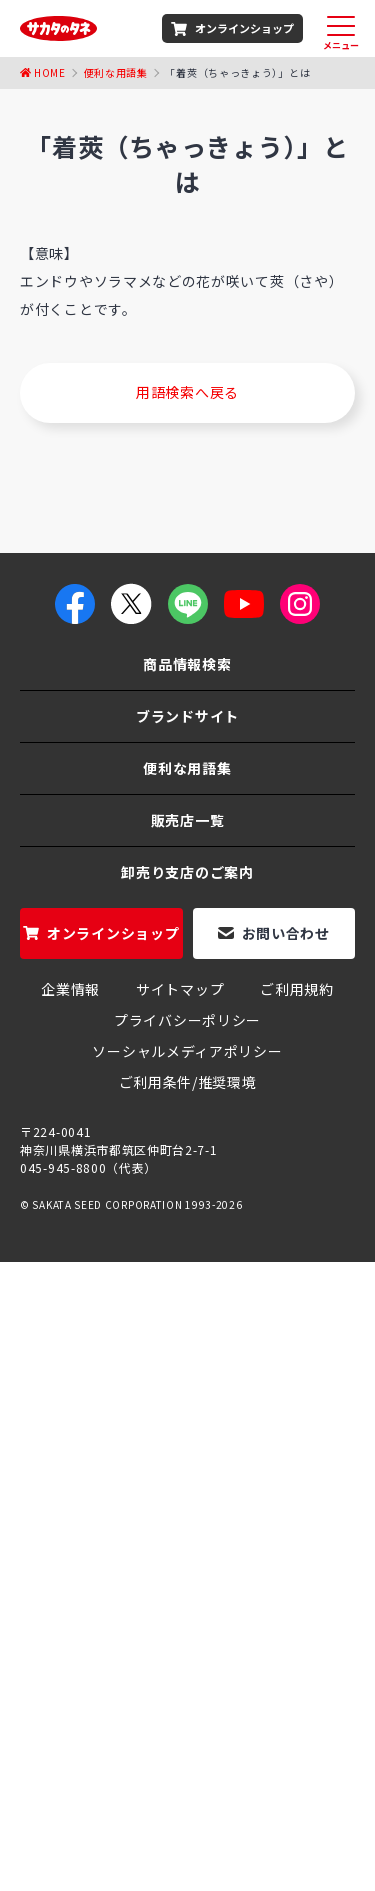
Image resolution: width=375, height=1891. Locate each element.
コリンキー (158, 1703)
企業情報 (70, 989)
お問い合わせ (286, 933)
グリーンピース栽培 (275, 1766)
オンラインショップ (244, 28)
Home (50, 72)
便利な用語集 (116, 72)
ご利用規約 (297, 989)
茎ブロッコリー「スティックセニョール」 (159, 1661)
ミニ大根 (290, 1787)
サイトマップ (180, 989)
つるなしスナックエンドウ (180, 1850)
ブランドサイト (187, 716)
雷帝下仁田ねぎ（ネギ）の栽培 (187, 1755)
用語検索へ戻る (187, 392)
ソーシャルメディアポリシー (187, 1051)
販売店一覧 (188, 820)
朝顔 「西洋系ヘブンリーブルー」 (203, 1682)
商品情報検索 (187, 664)
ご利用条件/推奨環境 (188, 1082)
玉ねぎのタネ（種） (276, 1640)
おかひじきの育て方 (129, 1829)
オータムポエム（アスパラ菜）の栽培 (186, 1734)
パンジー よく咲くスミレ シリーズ (134, 1787)
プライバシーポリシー (187, 1020)
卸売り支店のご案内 (187, 872)
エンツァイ (276, 1745)
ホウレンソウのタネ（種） (108, 1640)
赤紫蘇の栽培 (180, 1724)
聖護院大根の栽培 (267, 1829)
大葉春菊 (266, 1724)
